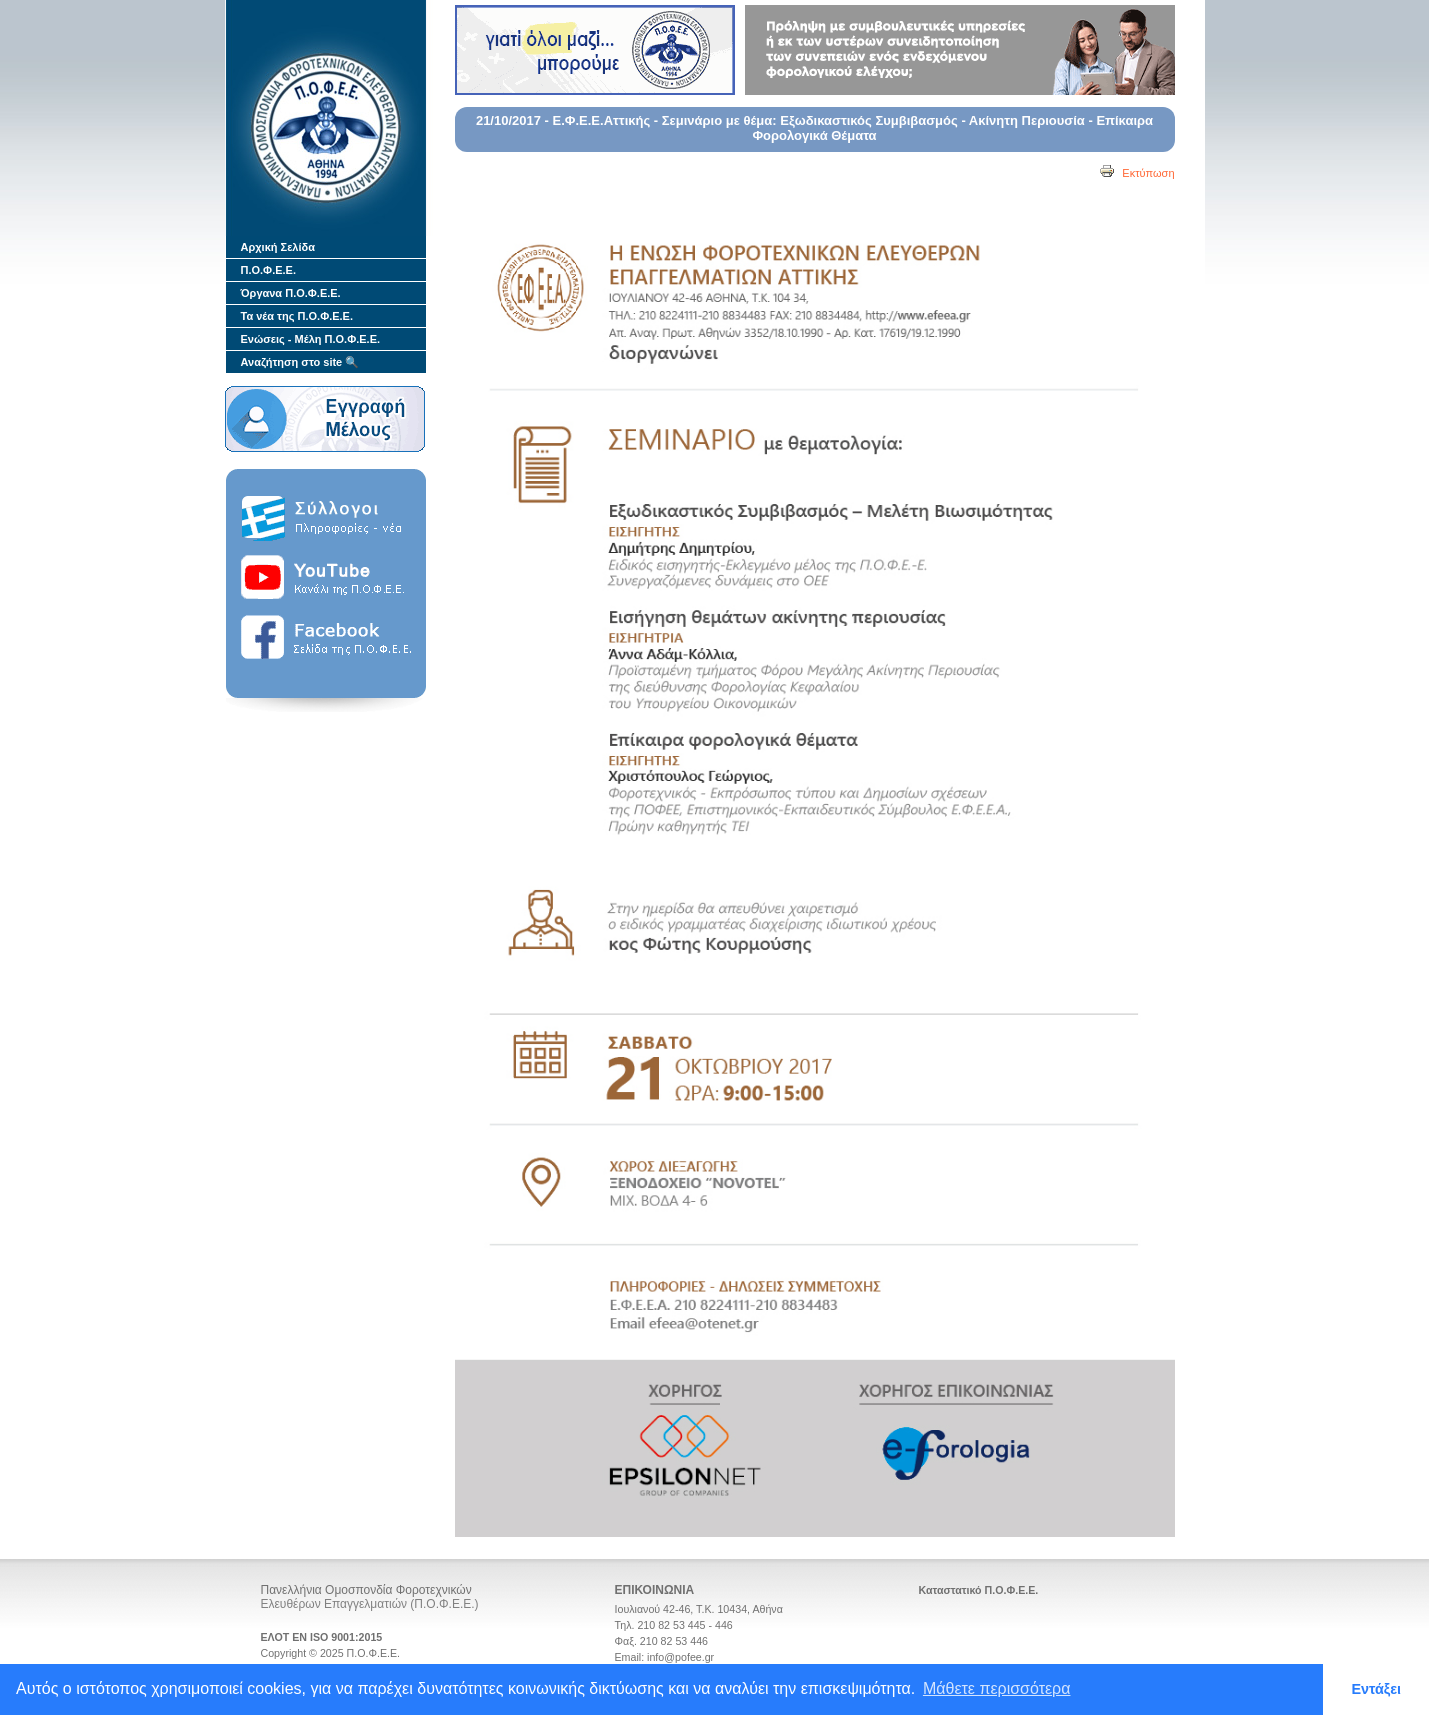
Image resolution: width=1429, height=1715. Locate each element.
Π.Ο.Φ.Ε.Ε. (268, 270)
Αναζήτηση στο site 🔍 (300, 362)
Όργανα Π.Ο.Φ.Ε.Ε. (291, 293)
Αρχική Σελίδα (278, 247)
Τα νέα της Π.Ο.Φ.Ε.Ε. (297, 316)
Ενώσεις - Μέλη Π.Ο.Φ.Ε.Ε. (311, 339)
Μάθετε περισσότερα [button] (997, 1688)
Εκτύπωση (1136, 173)
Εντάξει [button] (1376, 1689)
